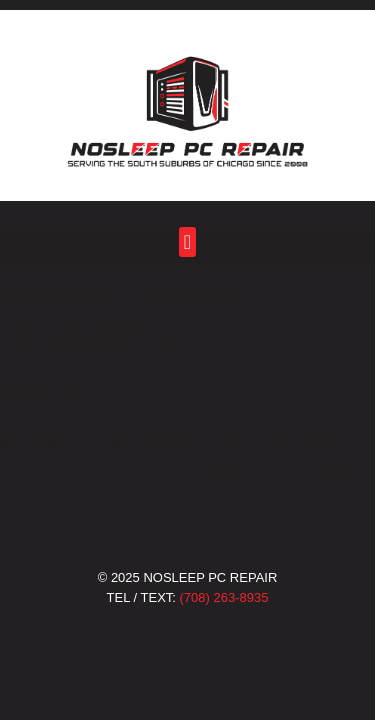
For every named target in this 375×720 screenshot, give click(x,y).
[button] (187, 241)
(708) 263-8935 (224, 597)
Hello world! (52, 397)
